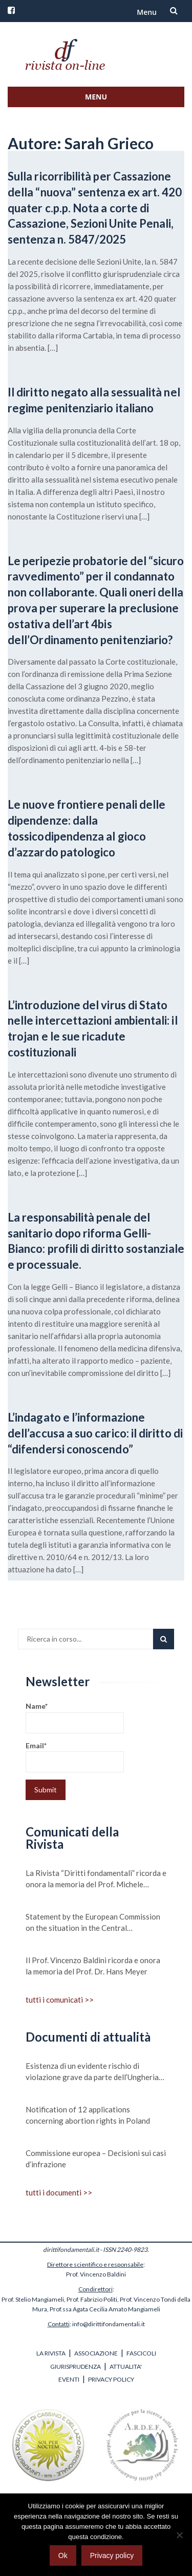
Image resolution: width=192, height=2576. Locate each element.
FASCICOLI (141, 2353)
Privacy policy (112, 2555)
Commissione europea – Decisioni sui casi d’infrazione (96, 2158)
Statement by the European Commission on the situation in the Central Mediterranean (93, 1922)
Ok (63, 2555)
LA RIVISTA (51, 2353)
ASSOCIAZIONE (96, 2353)
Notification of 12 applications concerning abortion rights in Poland (88, 2115)
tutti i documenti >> (59, 2192)
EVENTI (68, 2379)
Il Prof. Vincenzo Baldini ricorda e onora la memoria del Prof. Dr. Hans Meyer (93, 1965)
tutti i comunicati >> (60, 1999)
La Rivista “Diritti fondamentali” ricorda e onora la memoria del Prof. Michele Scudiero (96, 1879)
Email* (75, 1756)
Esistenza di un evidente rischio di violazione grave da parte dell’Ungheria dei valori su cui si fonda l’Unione (92, 2072)
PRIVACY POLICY (111, 2379)
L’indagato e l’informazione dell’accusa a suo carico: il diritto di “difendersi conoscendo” (95, 1433)
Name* (75, 1717)
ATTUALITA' (126, 2366)
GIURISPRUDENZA (75, 2366)
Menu (147, 12)
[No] (179, 2535)
